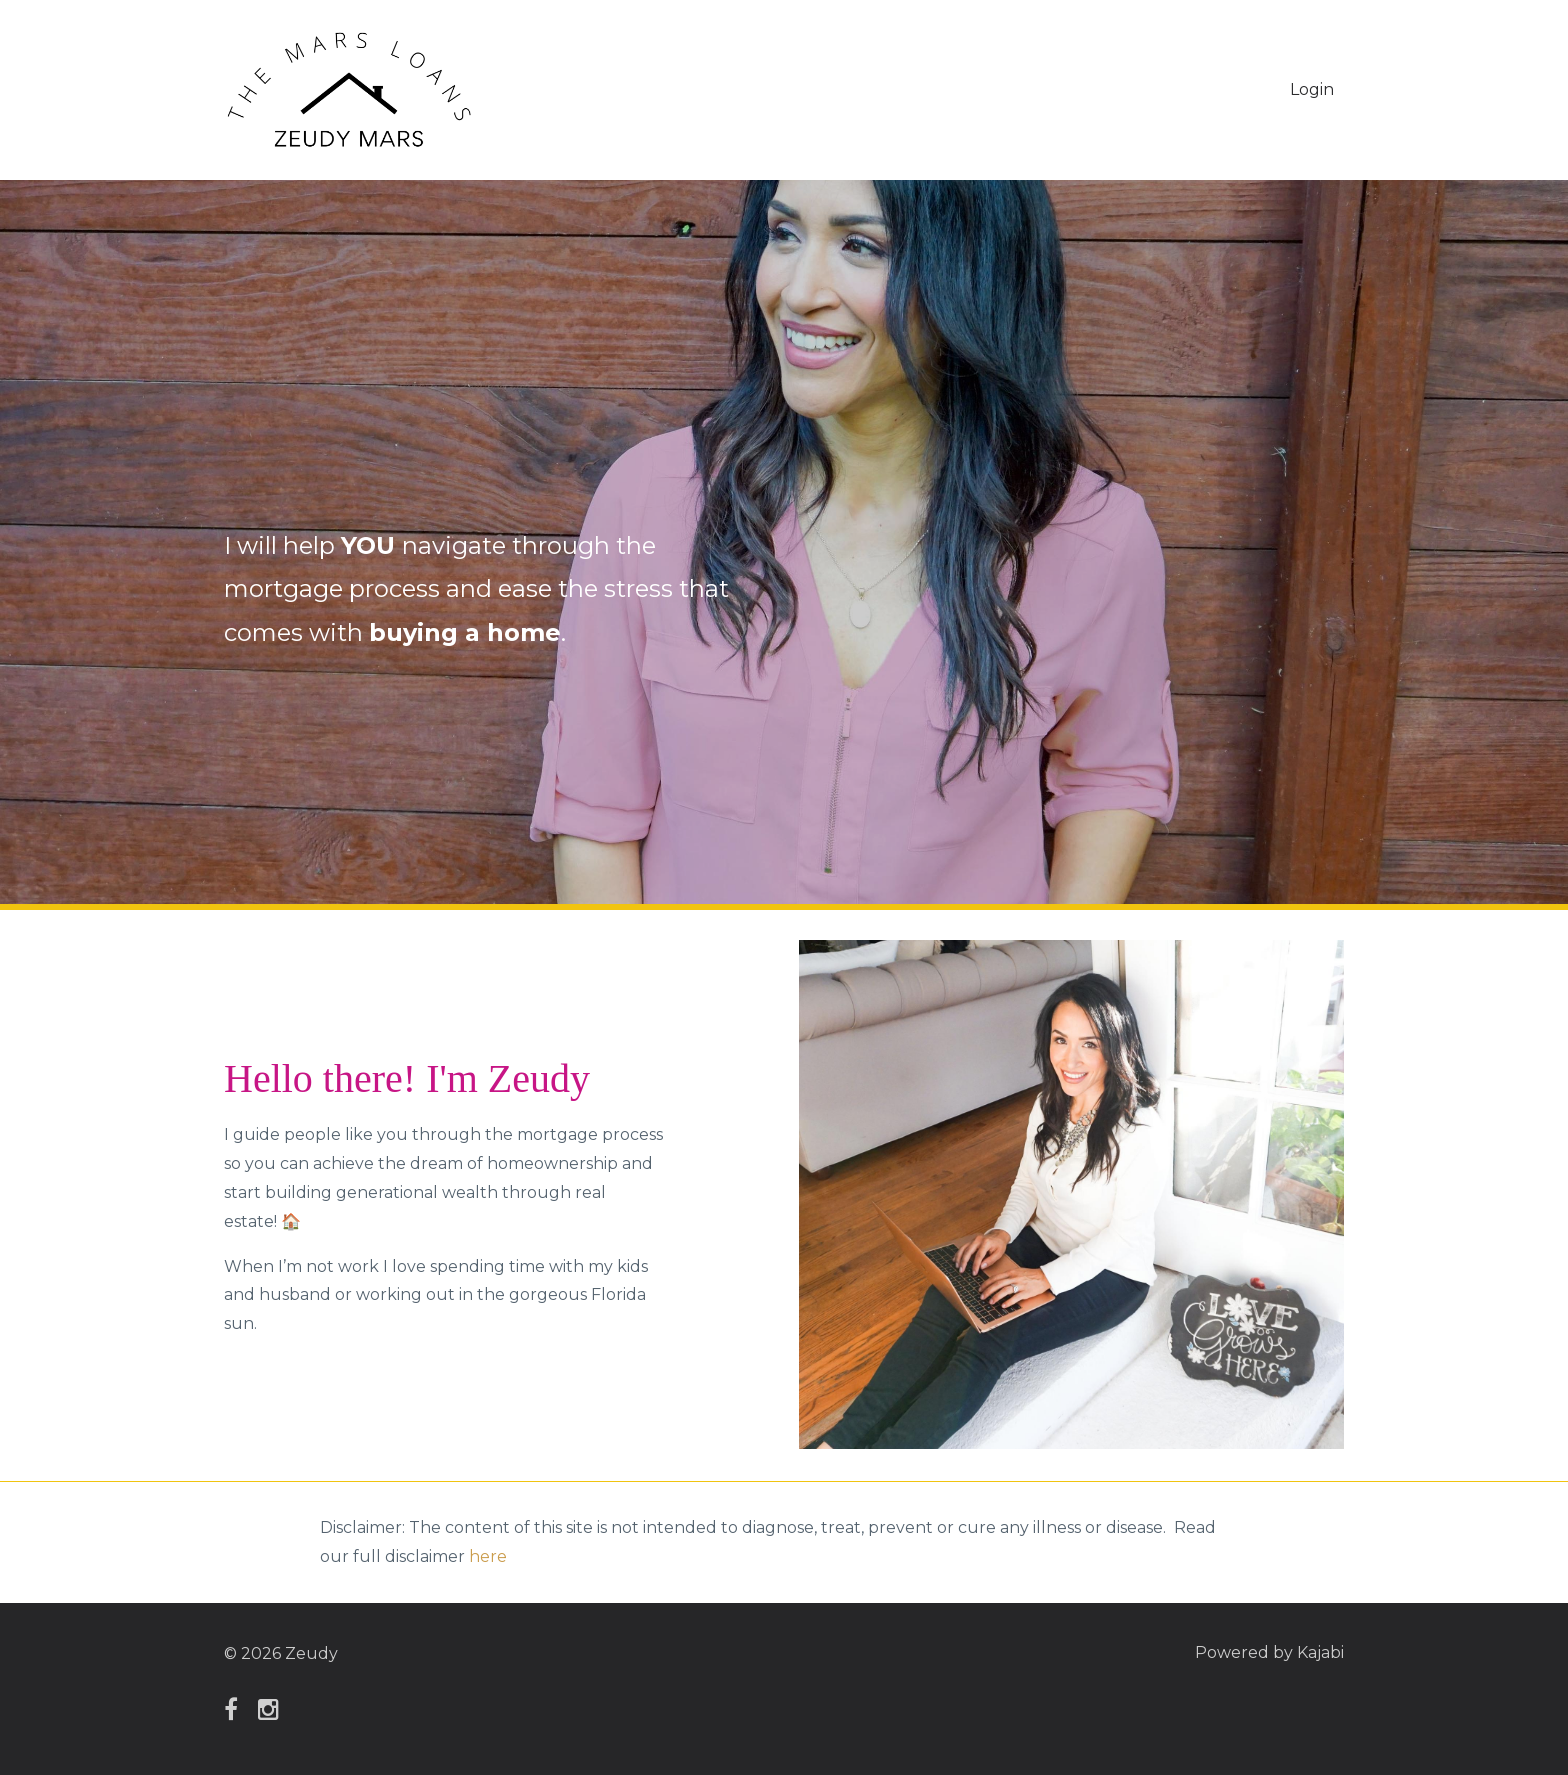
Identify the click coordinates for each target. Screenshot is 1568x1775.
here (488, 1556)
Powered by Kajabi (1269, 1653)
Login (1312, 89)
